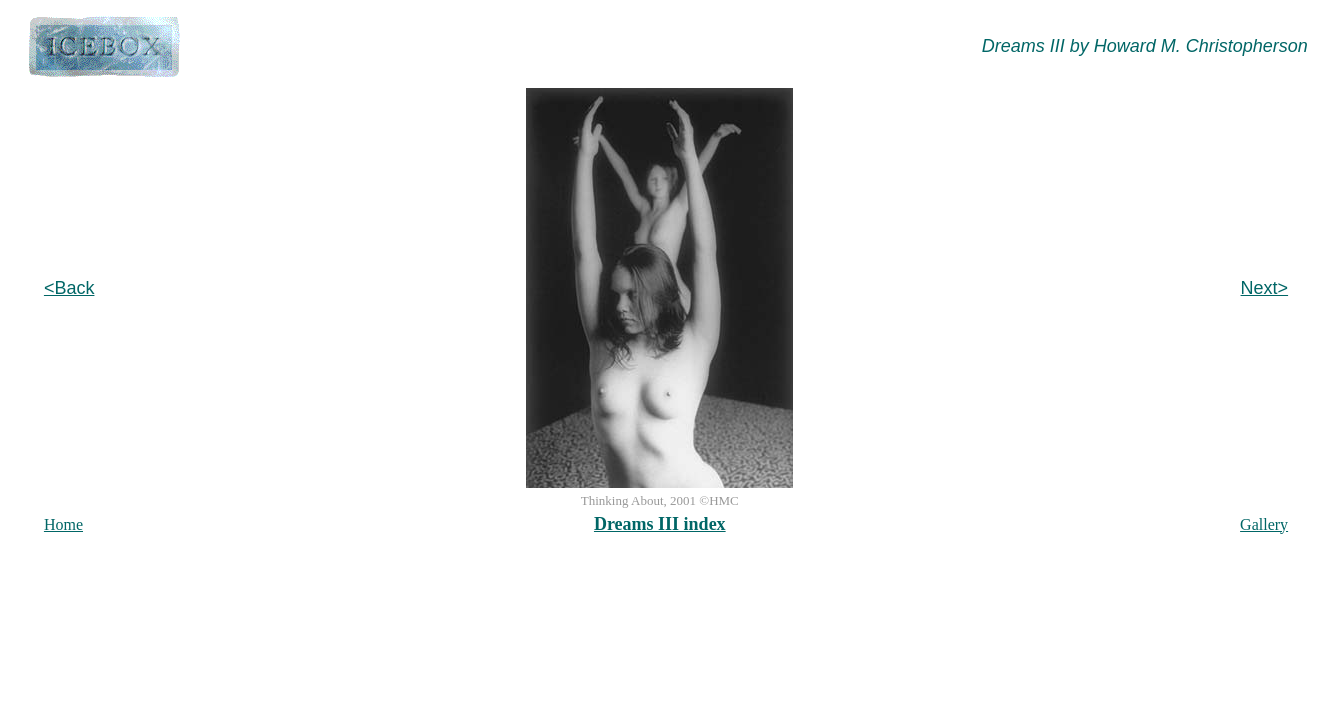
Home (63, 524)
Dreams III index (660, 524)
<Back (69, 288)
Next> (1265, 288)
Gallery (1264, 524)
